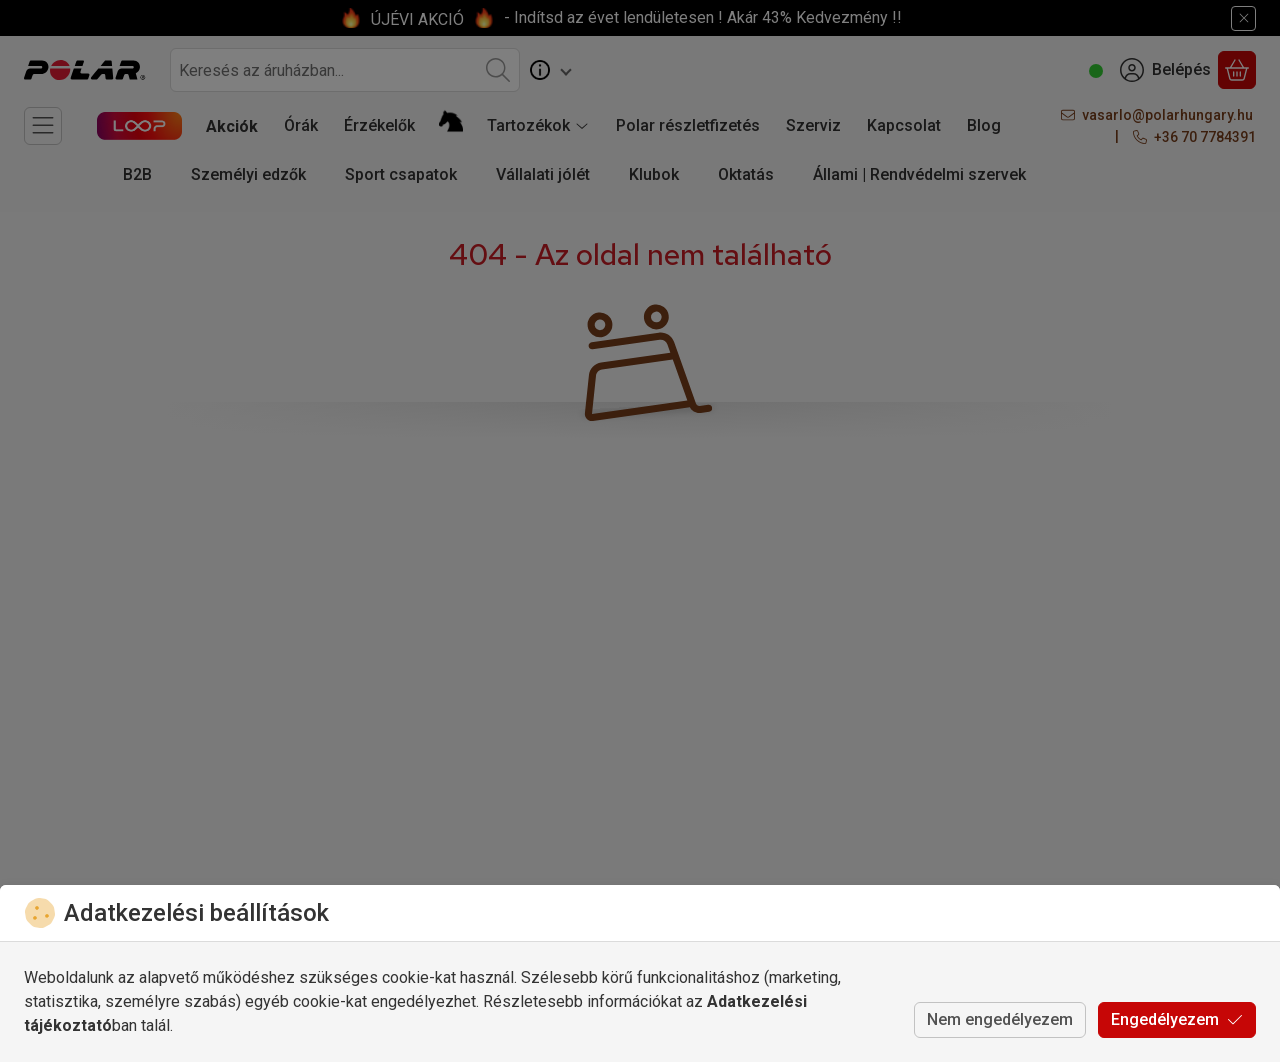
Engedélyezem (1177, 1019)
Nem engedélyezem (1000, 1019)
